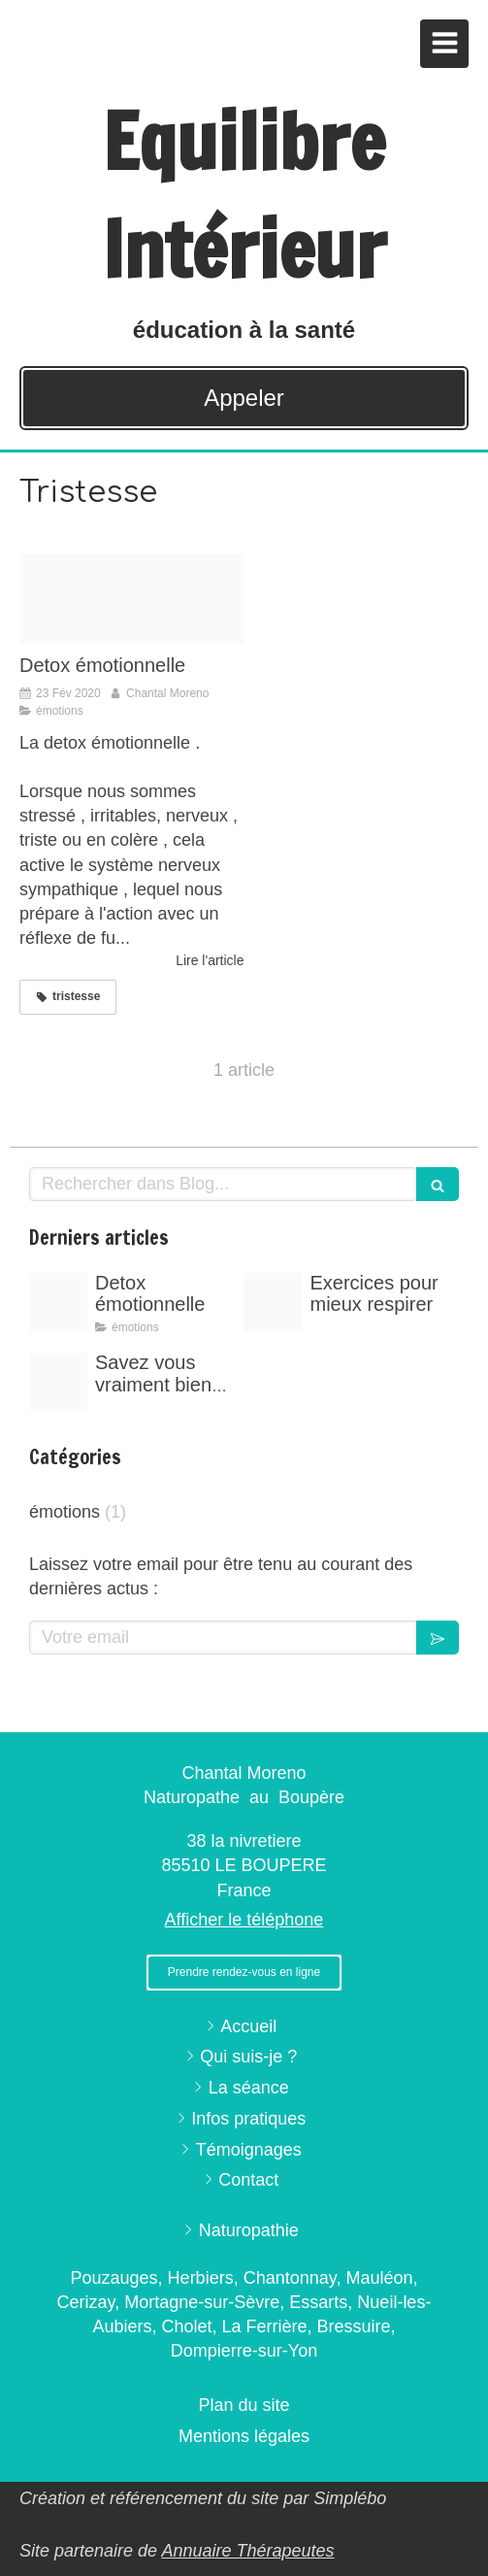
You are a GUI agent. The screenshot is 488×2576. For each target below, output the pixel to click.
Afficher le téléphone (244, 1919)
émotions (64, 1512)
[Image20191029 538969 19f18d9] (58, 1382)
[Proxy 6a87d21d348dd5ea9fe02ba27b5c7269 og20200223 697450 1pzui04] (131, 598)
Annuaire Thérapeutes (247, 2550)
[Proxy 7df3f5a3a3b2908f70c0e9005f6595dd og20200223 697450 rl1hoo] (273, 1302)
